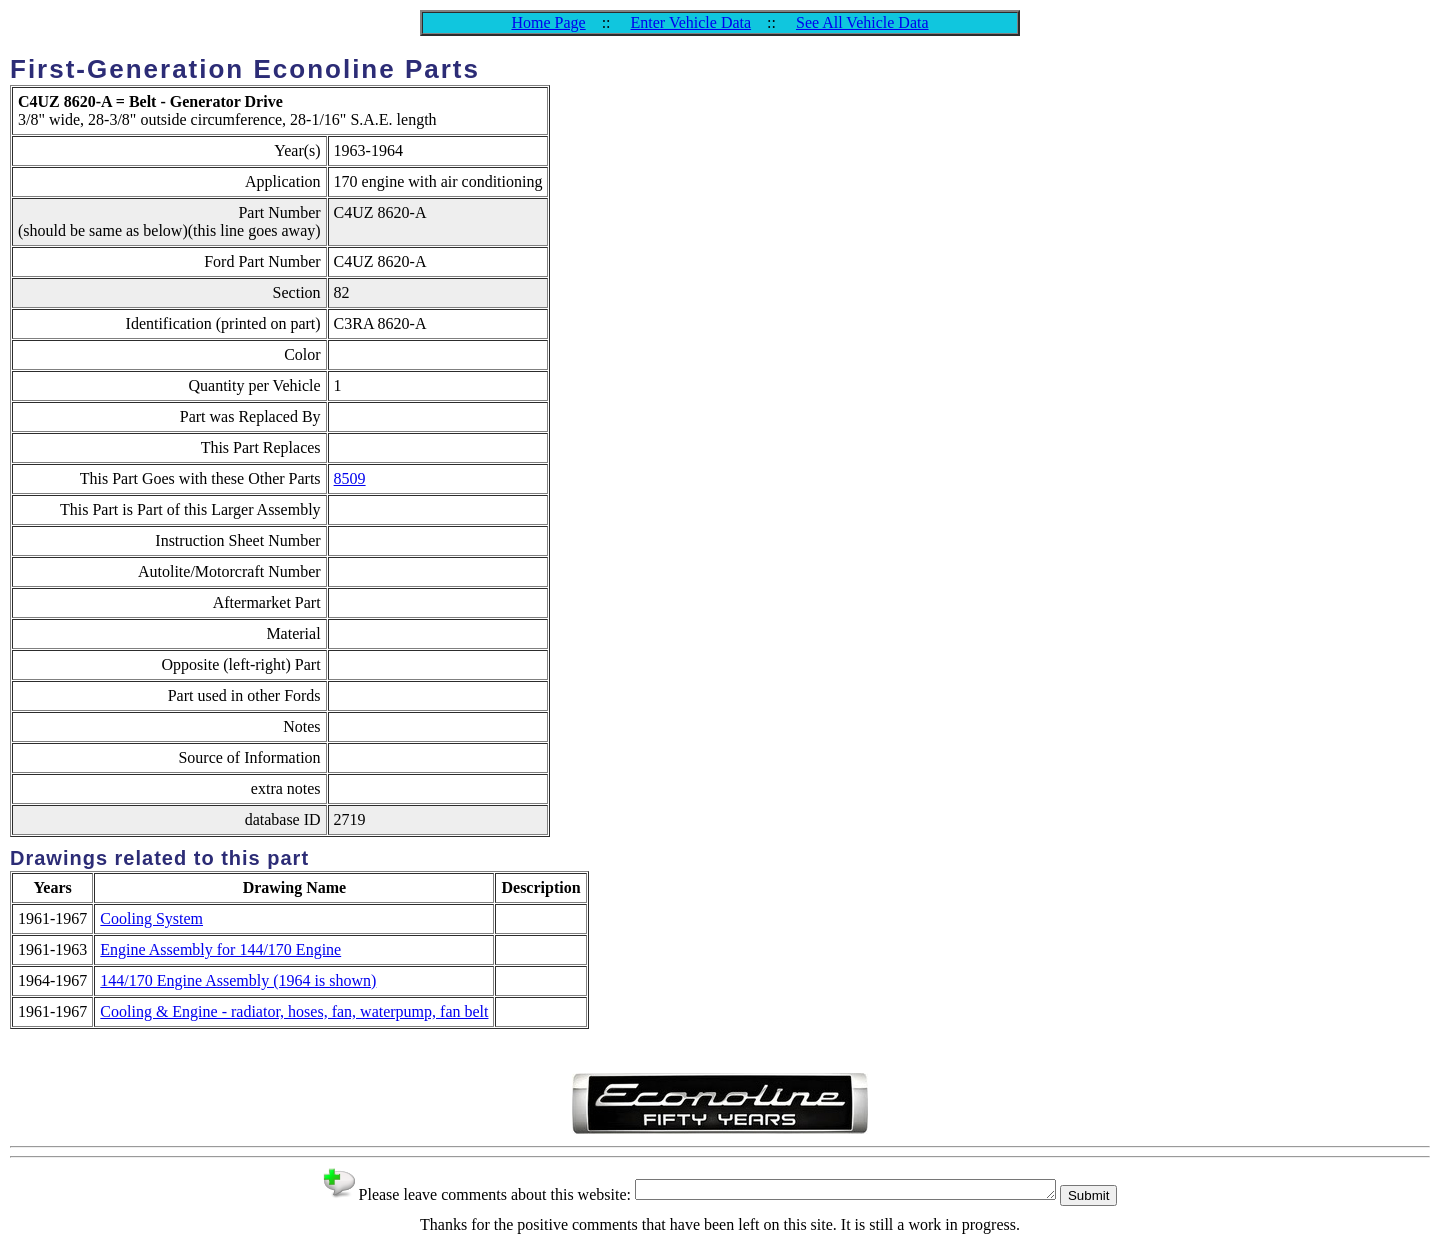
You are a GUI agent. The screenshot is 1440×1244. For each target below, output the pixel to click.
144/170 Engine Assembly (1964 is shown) (238, 980)
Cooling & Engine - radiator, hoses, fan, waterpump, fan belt (294, 1011)
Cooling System (151, 918)
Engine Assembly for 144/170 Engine (220, 949)
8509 (350, 478)
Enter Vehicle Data (691, 22)
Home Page (548, 22)
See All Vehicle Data (862, 22)
